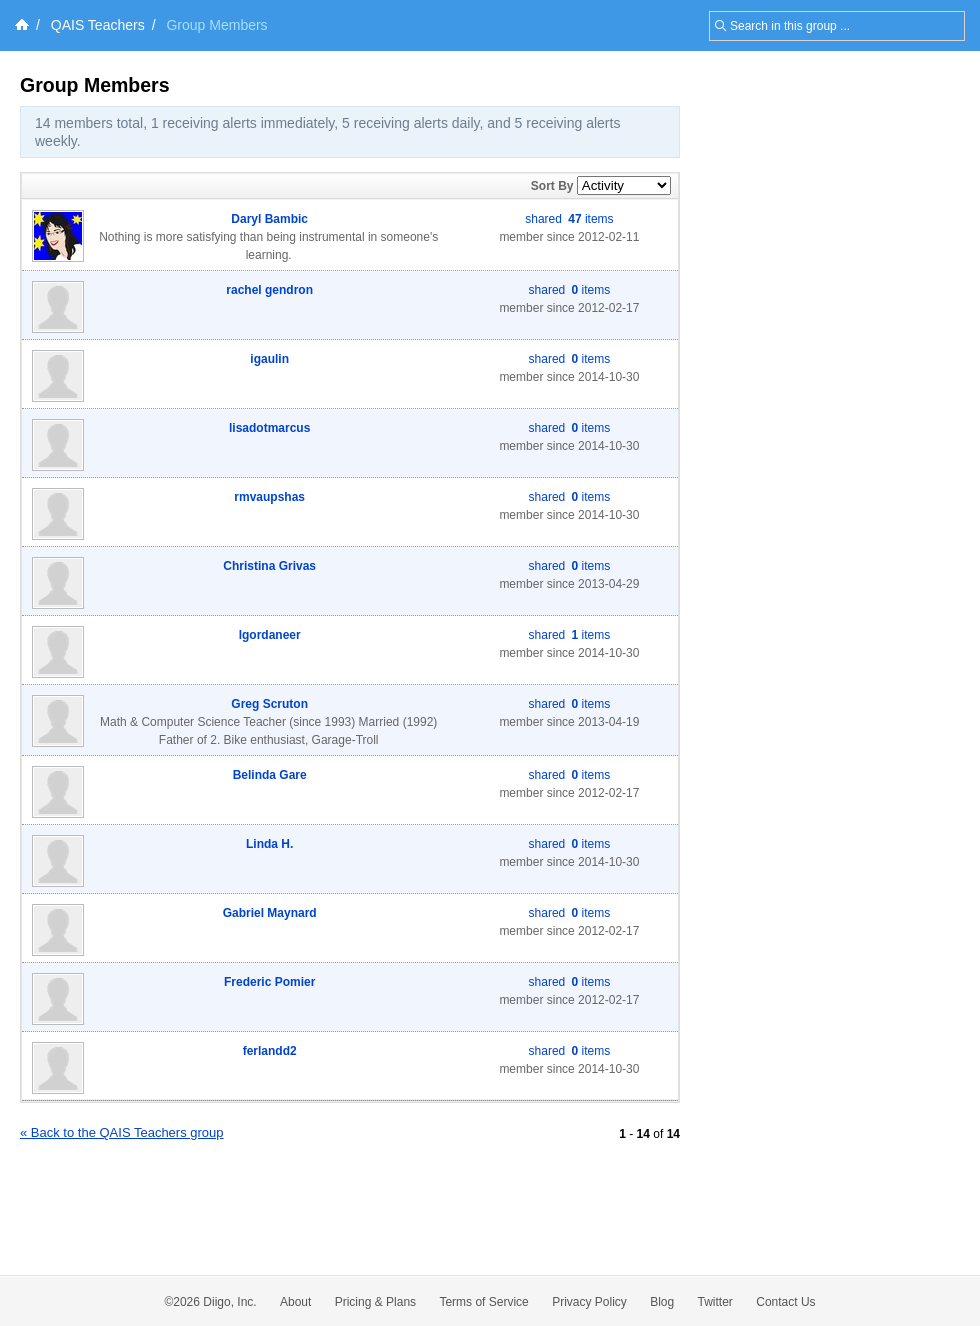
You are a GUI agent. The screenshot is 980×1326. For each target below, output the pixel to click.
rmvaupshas (269, 497)
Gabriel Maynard (270, 913)
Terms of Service (483, 1302)
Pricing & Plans (375, 1302)
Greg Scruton (269, 704)
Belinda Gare (270, 775)
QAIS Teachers (98, 25)
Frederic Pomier (269, 982)
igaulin (269, 359)
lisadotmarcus (269, 428)
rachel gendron (269, 290)
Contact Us (785, 1302)
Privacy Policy (589, 1302)
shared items (569, 219)
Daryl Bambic (269, 219)
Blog (662, 1302)
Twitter (715, 1302)
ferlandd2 (270, 1051)
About (295, 1302)
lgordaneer (270, 635)
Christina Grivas (269, 566)
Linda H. (269, 844)
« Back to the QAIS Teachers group (122, 1132)
